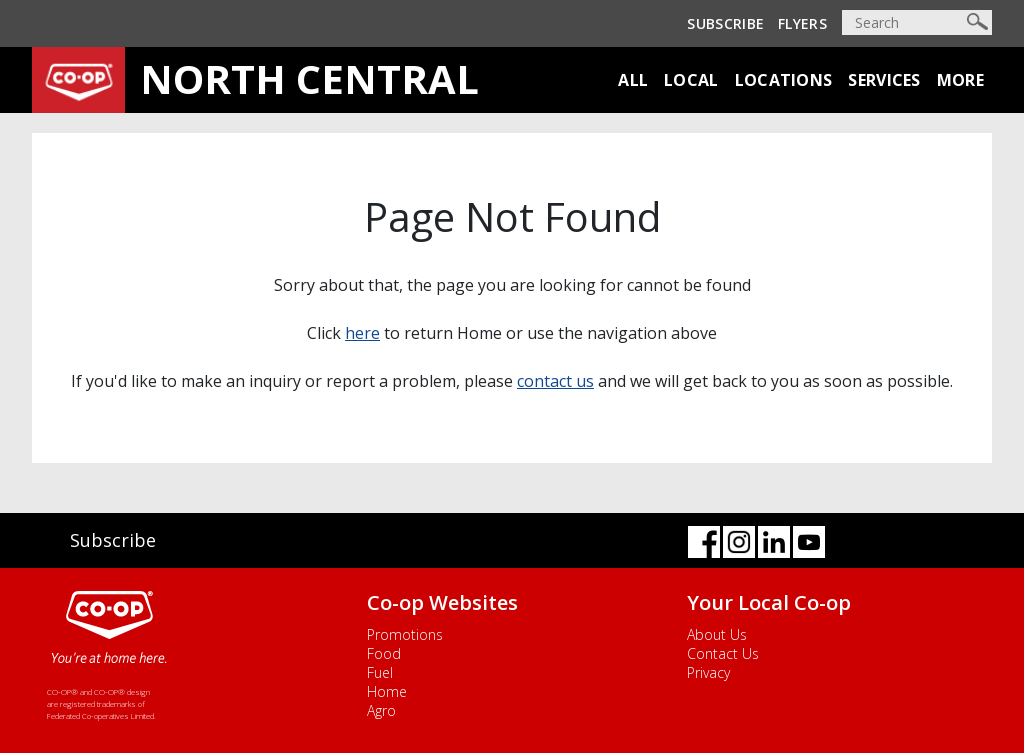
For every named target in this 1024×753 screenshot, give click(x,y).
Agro (381, 710)
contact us (555, 381)
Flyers (802, 23)
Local (691, 80)
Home (387, 691)
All (633, 80)
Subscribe (725, 23)
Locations (784, 80)
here (362, 333)
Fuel (380, 672)
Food (384, 653)
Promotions (405, 634)
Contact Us (723, 653)
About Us (717, 634)
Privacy (708, 672)
